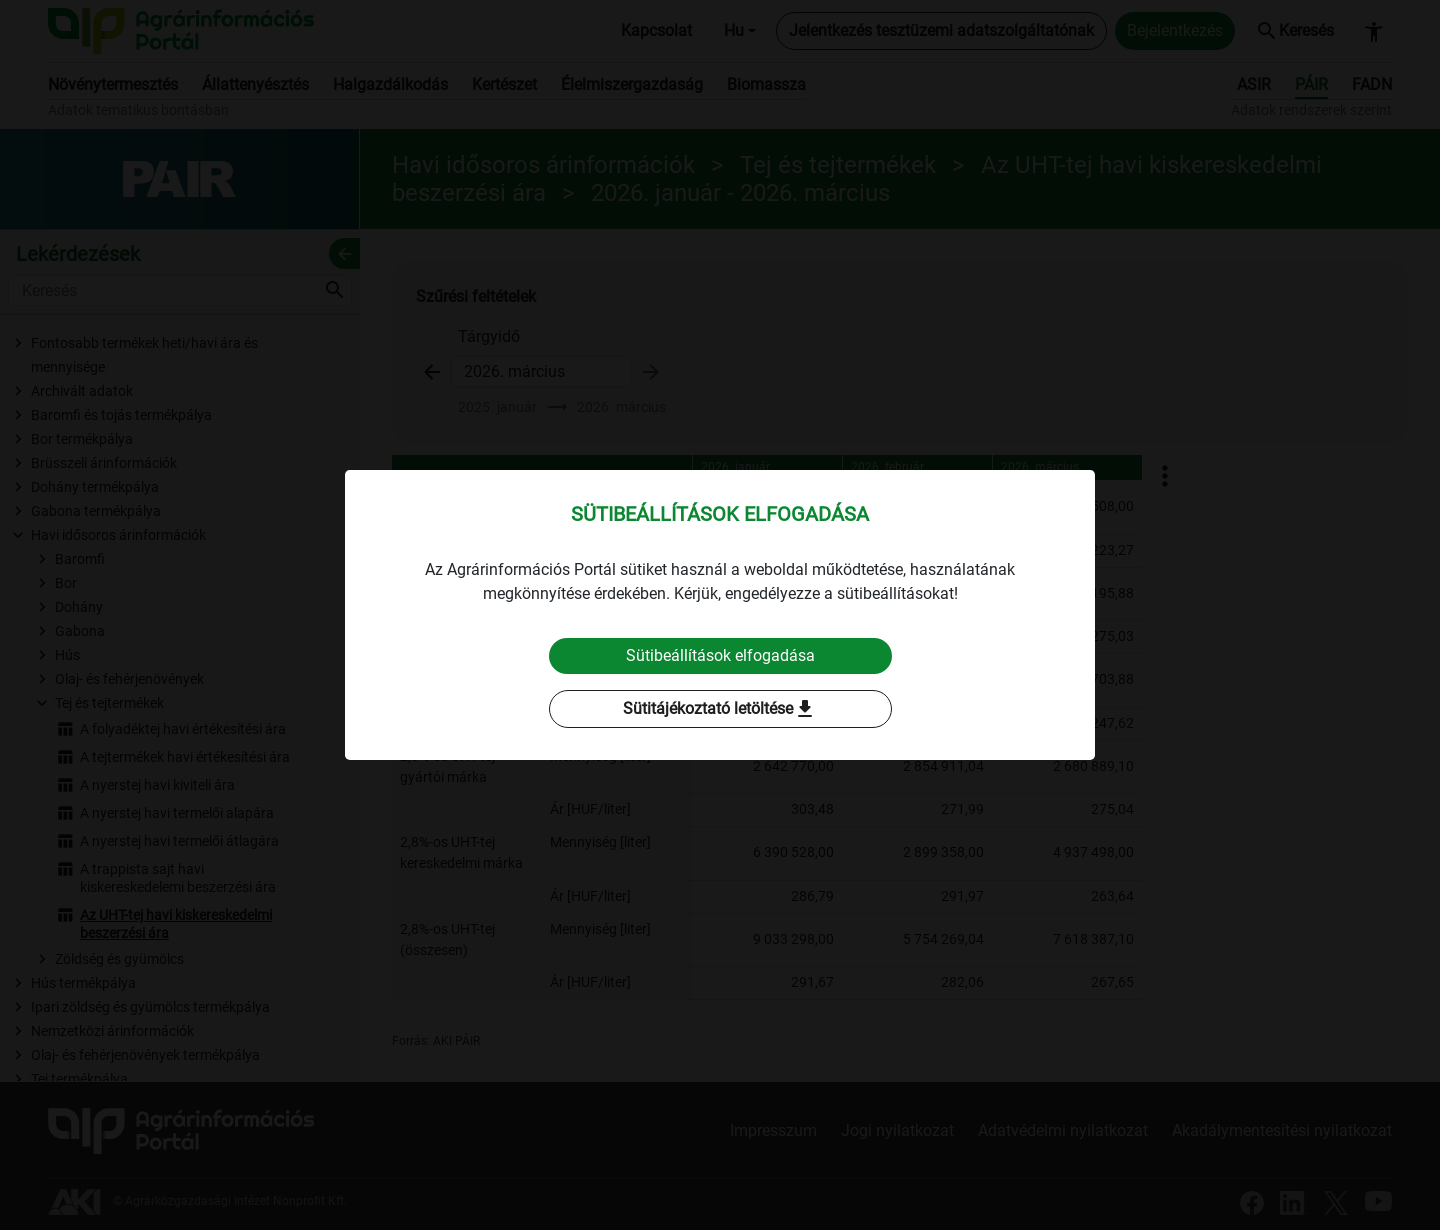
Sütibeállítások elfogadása (720, 655)
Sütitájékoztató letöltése (720, 709)
